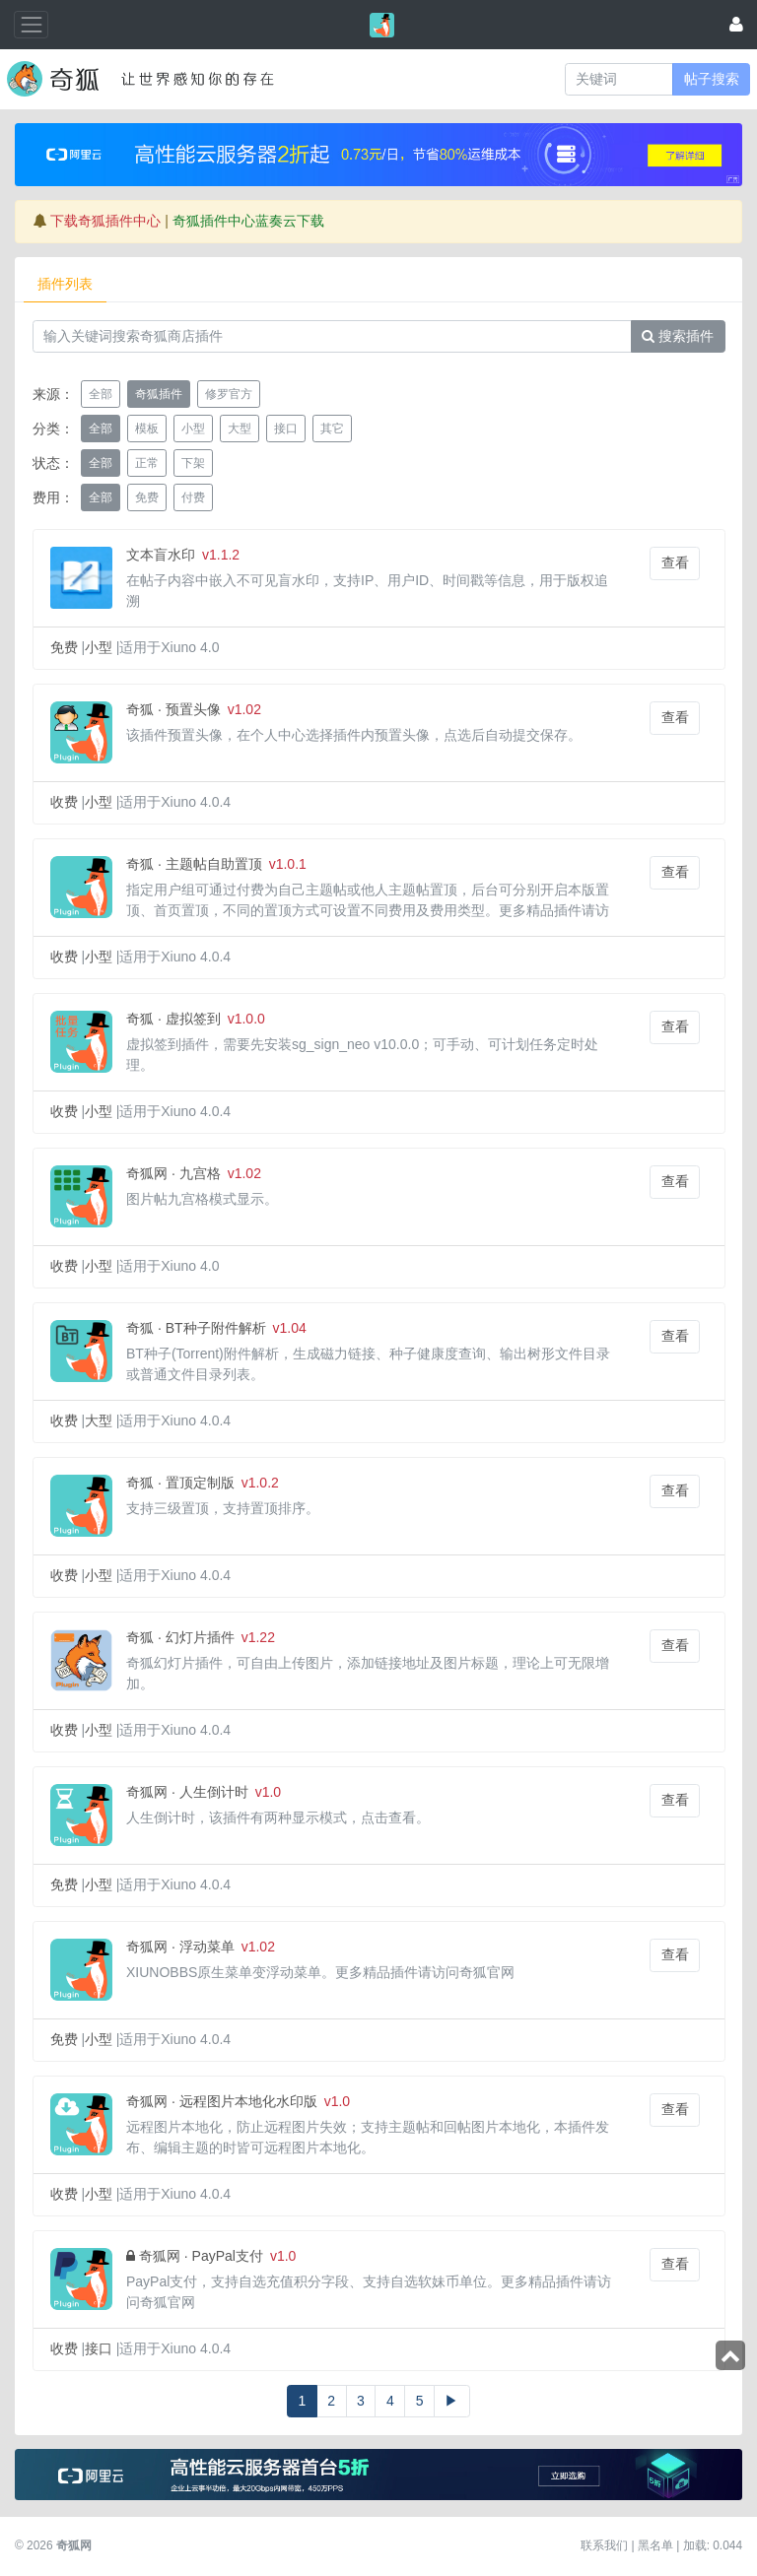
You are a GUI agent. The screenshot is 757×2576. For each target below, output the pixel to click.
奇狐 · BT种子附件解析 (196, 1328)
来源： (53, 394)
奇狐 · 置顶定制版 (180, 1482)
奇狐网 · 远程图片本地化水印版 (221, 2101)
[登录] (736, 24)
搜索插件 (678, 336)
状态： (53, 463)
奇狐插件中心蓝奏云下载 (248, 221)
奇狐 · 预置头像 (173, 709)
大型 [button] (239, 428)
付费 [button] (193, 497)
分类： (53, 428)
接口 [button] (286, 428)
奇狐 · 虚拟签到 (173, 1018)
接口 (98, 2348)
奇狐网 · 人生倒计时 (187, 1792)
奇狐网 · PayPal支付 (201, 2256)
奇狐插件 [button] (158, 394)
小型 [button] (193, 428)
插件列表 (65, 284)
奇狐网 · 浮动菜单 (180, 1946)
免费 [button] (147, 497)
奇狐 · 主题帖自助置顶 (194, 864)
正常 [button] (147, 463)
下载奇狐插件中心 (105, 221)
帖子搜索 (711, 79)
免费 (64, 647)
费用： (53, 497)
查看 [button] (675, 562)
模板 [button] (147, 428)
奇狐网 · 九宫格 (173, 1173)
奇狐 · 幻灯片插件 (180, 1637)
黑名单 (655, 2545)
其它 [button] (332, 428)
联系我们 (604, 2545)
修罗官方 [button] (228, 394)
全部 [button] (100, 394)
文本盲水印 (160, 554)
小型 (98, 647)
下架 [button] (193, 463)
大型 (98, 1420)
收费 (64, 802)
